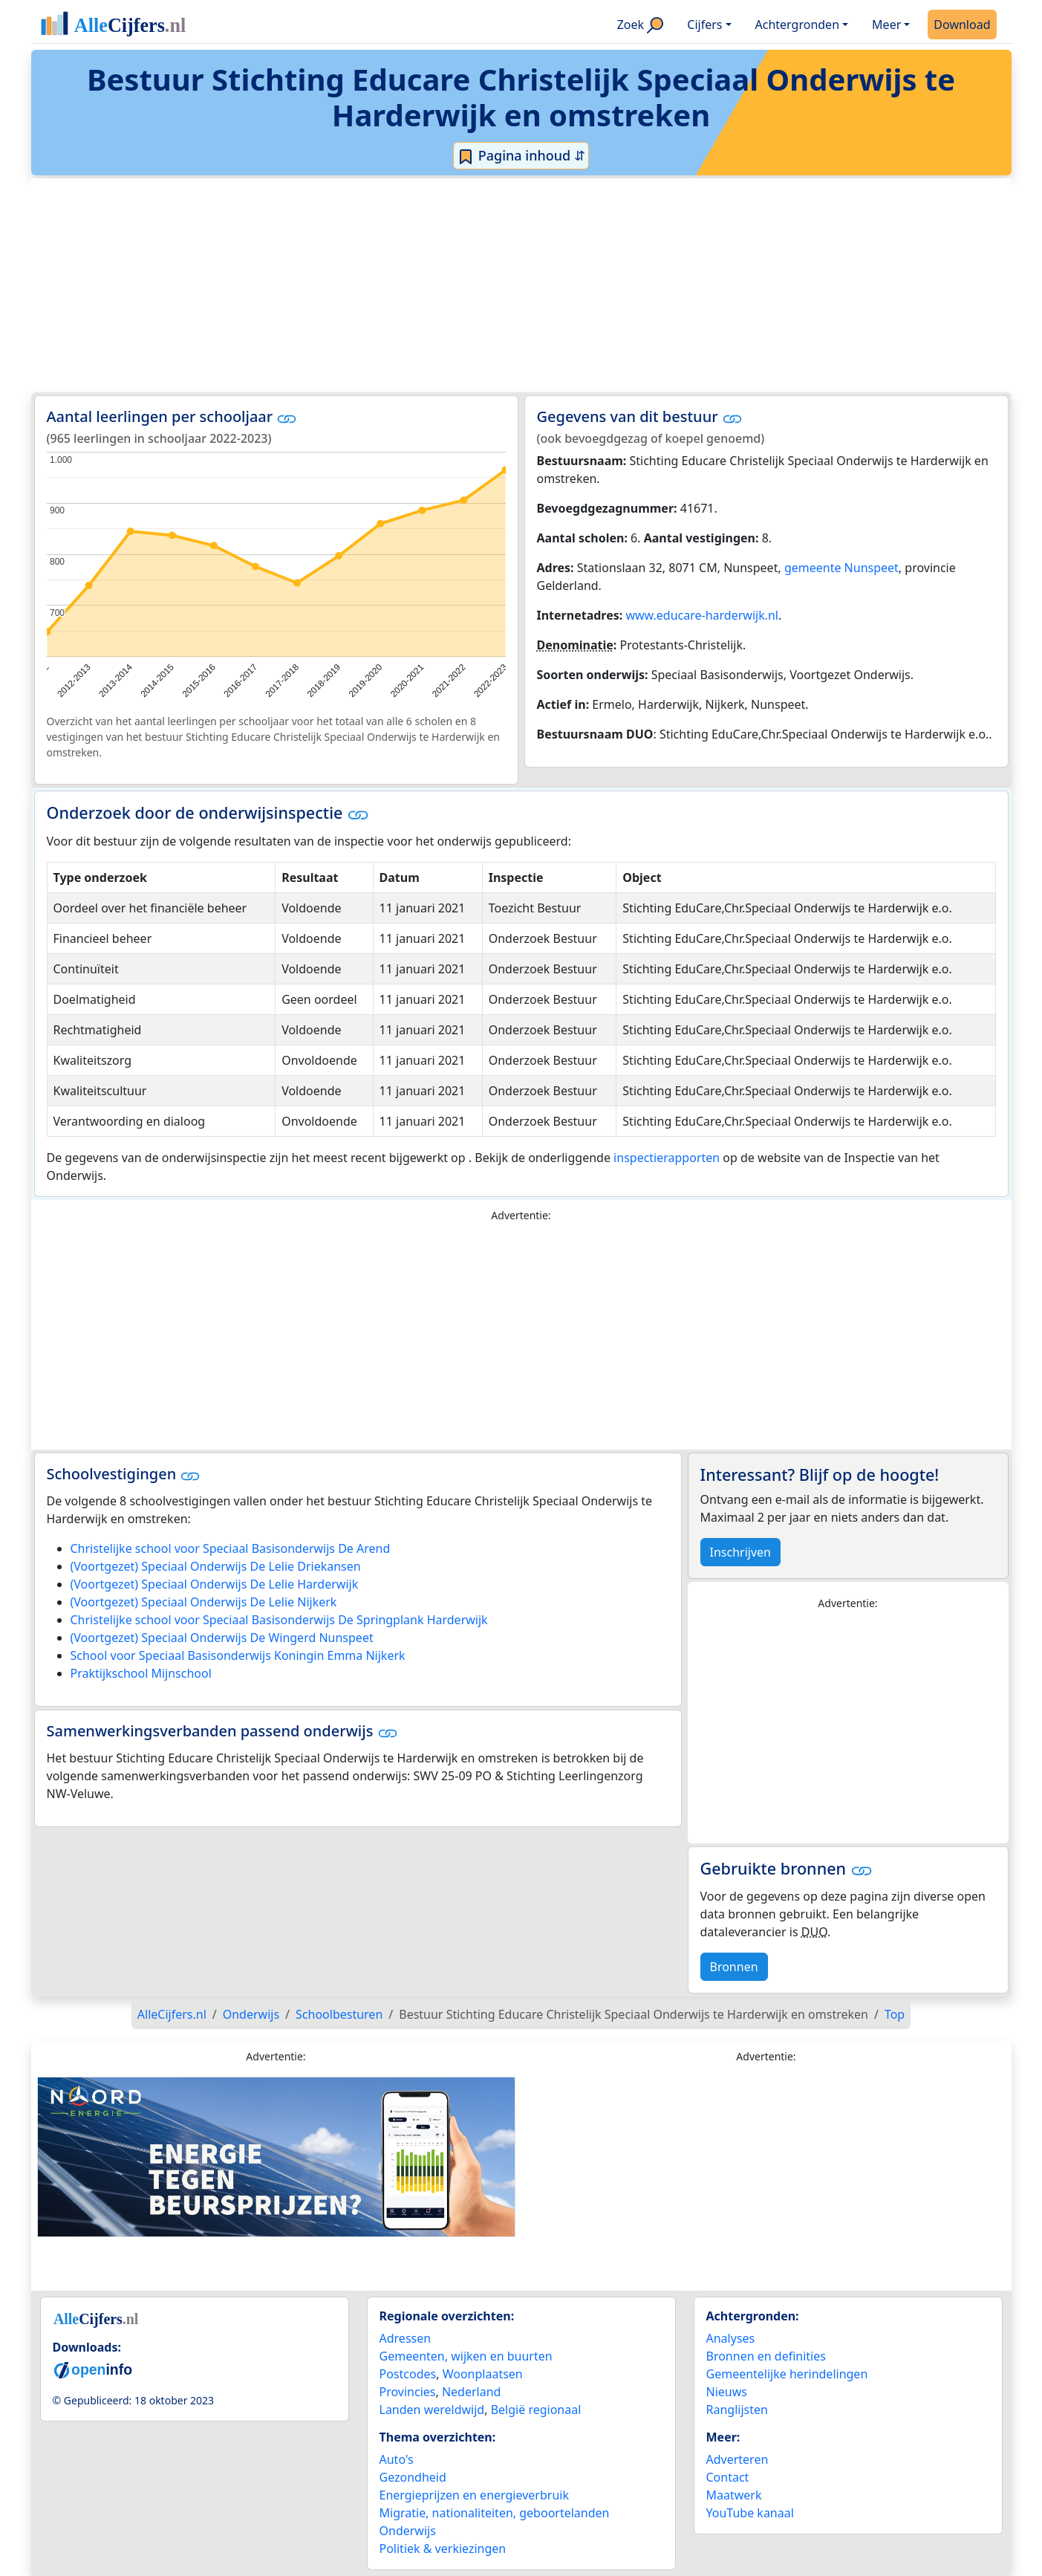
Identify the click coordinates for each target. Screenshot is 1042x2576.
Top (895, 2014)
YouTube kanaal (750, 2513)
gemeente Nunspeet (841, 567)
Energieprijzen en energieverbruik (474, 2495)
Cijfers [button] (704, 24)
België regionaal (536, 2409)
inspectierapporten (666, 1157)
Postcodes (408, 2374)
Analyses (730, 2338)
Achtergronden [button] (797, 24)
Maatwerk (734, 2495)
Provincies (408, 2392)
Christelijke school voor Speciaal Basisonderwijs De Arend (231, 1548)
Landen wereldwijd (432, 2409)
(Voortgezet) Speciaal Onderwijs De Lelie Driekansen (216, 1566)
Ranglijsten (737, 2409)
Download (962, 24)
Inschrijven (740, 1552)
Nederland (471, 2392)
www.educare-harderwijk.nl (701, 615)
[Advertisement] (485, 285)
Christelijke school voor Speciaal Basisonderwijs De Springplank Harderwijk (279, 1620)
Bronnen (734, 1967)
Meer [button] (886, 24)
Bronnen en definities (766, 2356)
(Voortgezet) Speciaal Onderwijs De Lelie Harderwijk (215, 1584)
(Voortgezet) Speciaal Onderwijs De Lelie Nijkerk (204, 1602)
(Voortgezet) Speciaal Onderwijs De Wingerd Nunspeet (222, 1637)
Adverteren (737, 2459)
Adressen (406, 2338)
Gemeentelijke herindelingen (787, 2374)
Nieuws (726, 2392)
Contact (727, 2477)
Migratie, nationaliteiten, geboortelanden (495, 2513)
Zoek (640, 24)
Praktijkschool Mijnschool (141, 1673)
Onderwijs (408, 2531)
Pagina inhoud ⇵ (521, 156)
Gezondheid (413, 2477)
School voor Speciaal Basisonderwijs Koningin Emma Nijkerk (238, 1655)
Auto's (397, 2459)
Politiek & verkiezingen (443, 2548)
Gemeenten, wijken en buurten (466, 2356)
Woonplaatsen (483, 2374)
